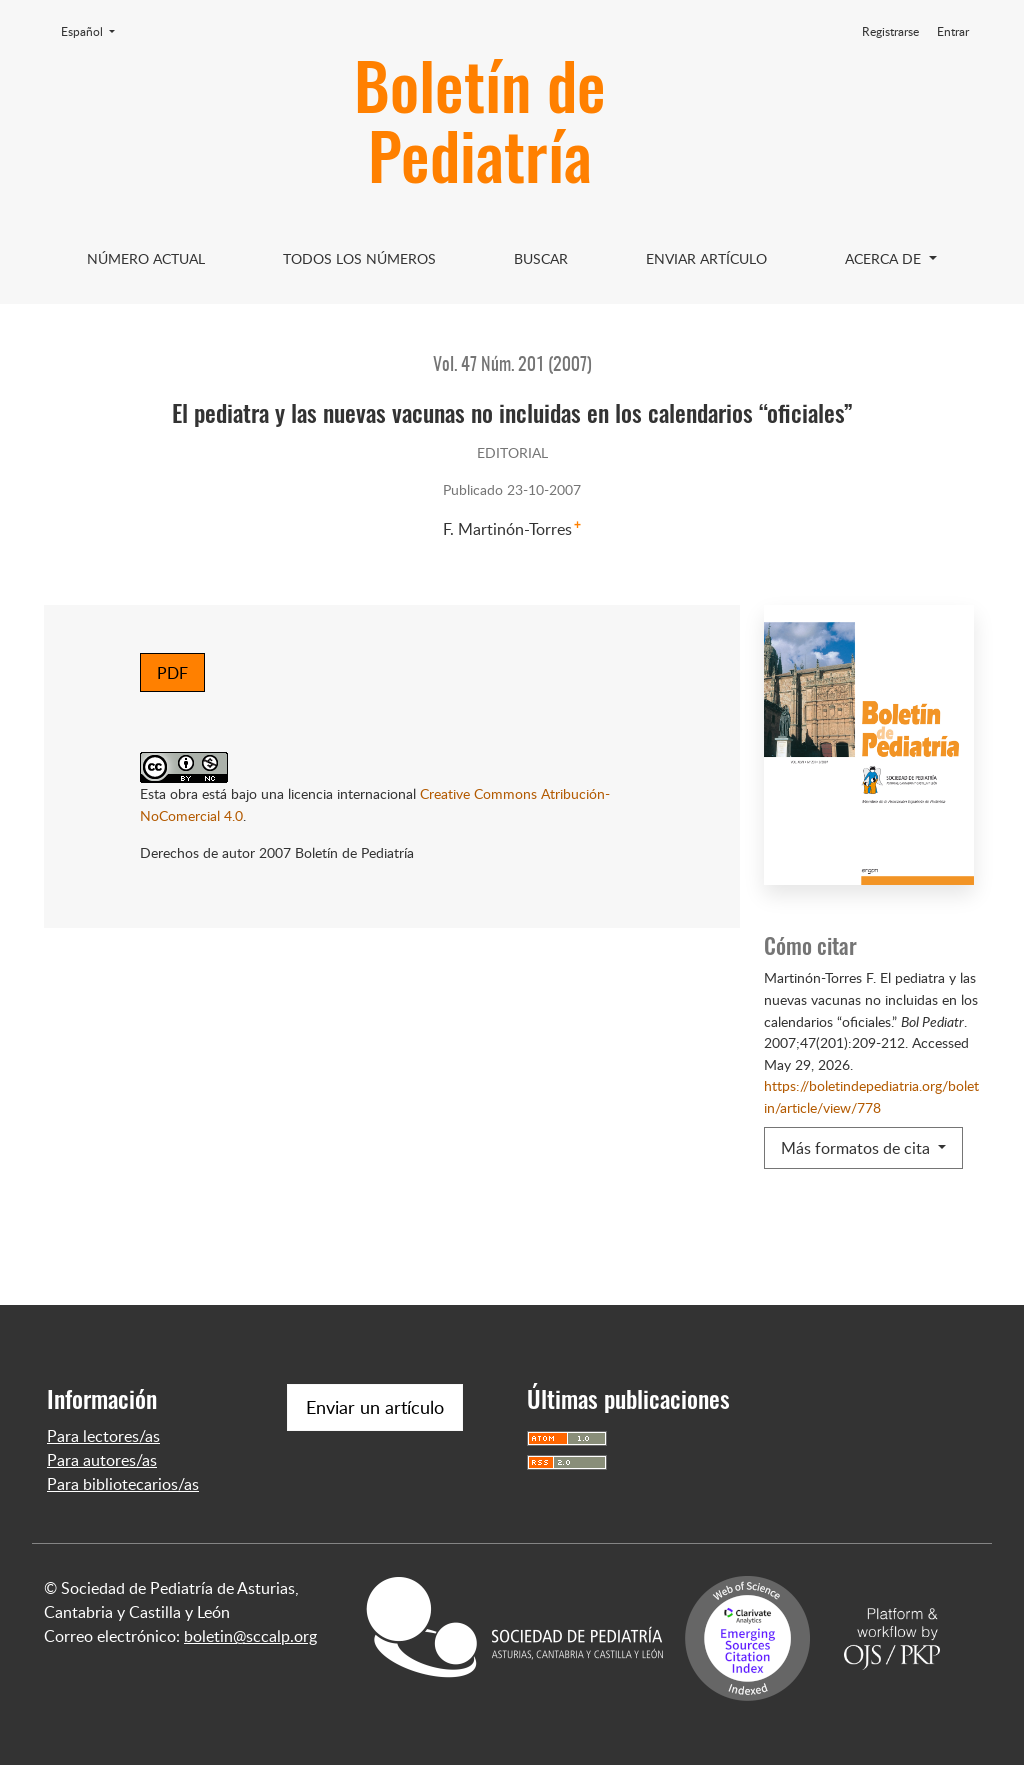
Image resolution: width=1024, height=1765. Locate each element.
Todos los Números (359, 258)
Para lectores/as (103, 1436)
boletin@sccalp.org (250, 1636)
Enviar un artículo (375, 1407)
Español (94, 31)
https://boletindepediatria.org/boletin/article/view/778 (871, 1096)
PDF (172, 673)
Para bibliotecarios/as (123, 1484)
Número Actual (146, 258)
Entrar (953, 31)
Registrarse (890, 31)
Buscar (541, 258)
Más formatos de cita (857, 1148)
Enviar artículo (706, 258)
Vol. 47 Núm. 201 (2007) (512, 366)
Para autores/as (102, 1460)
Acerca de (885, 258)
